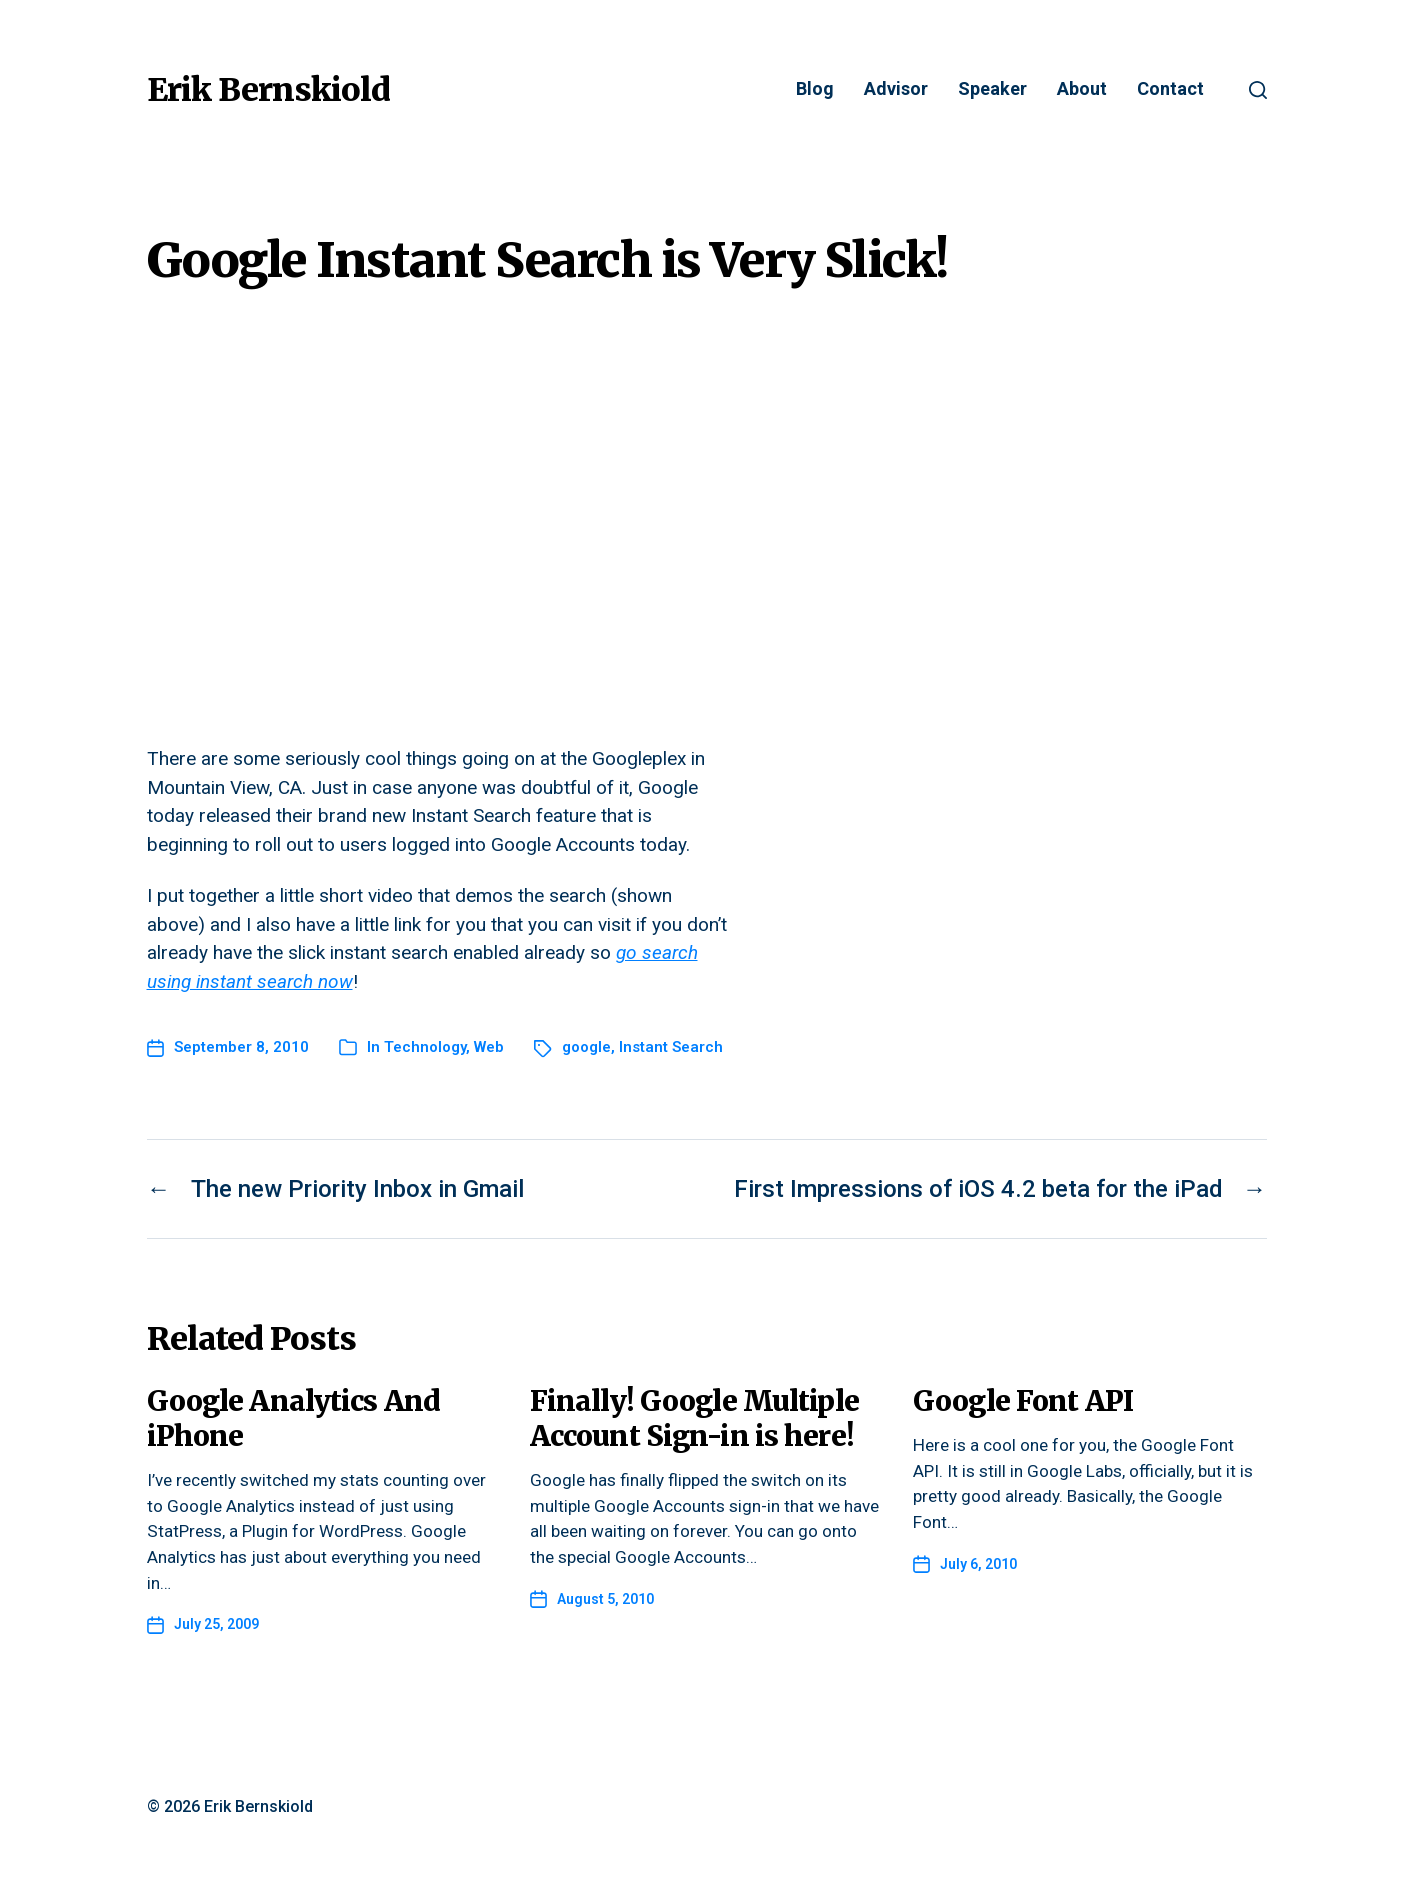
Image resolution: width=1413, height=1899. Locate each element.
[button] (1258, 90)
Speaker (992, 89)
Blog (815, 89)
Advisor (896, 89)
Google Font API (1023, 1401)
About (1082, 89)
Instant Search (671, 1047)
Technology (425, 1047)
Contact (1170, 89)
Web (489, 1047)
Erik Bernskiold (268, 90)
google (586, 1047)
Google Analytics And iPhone (294, 1418)
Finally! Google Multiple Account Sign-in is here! (694, 1418)
